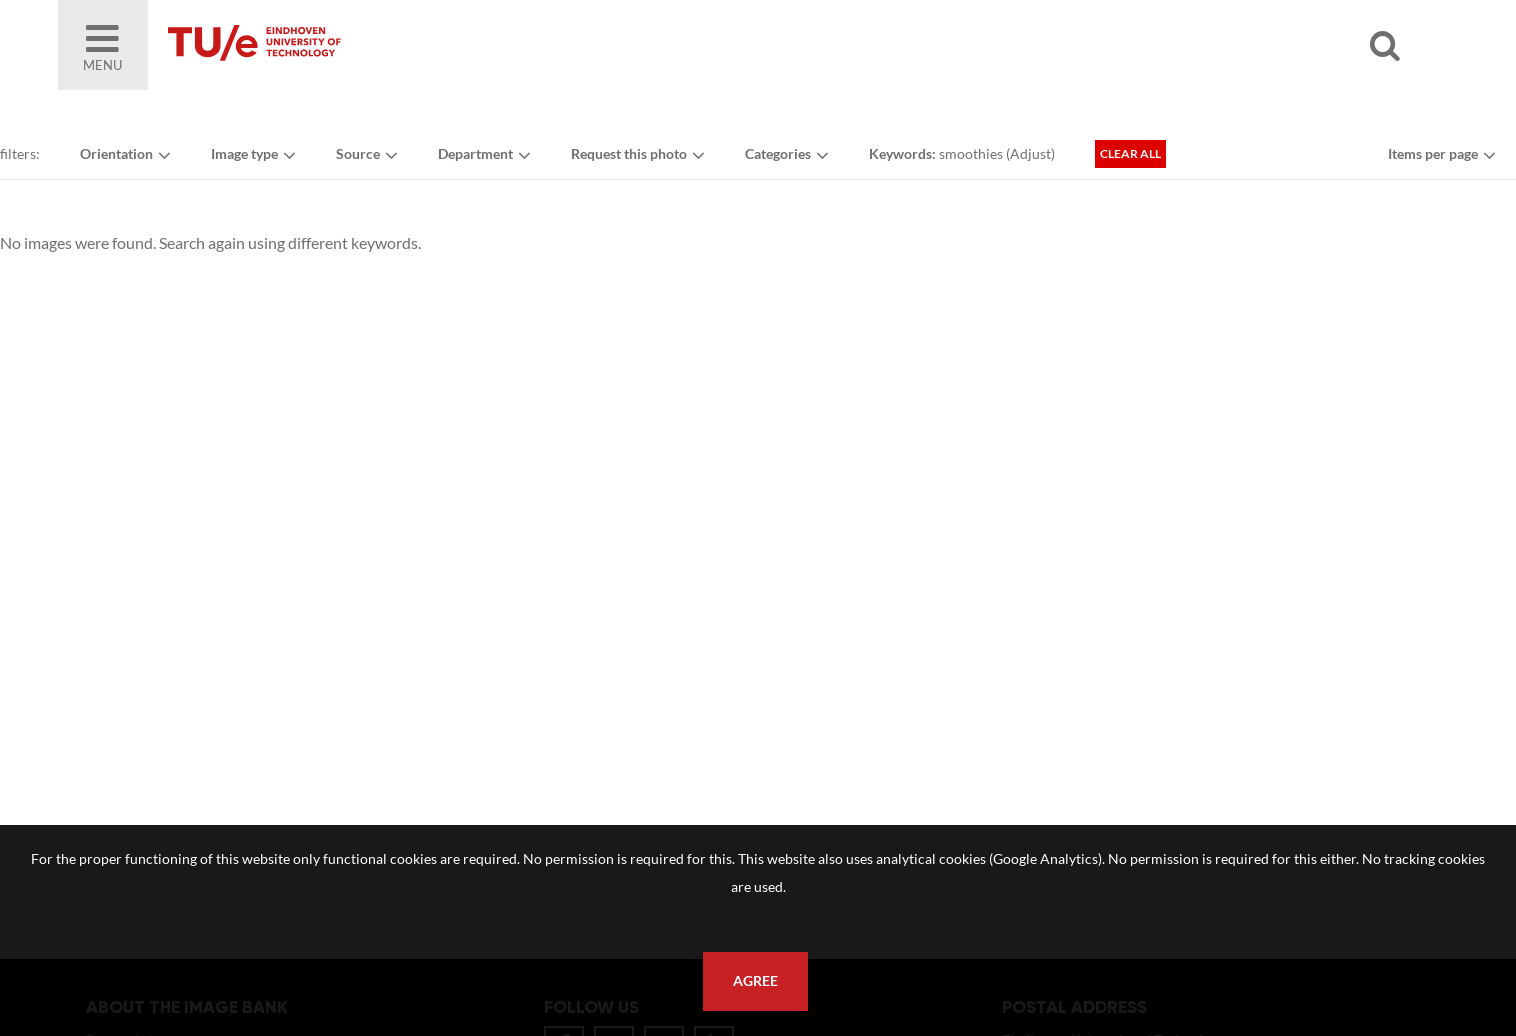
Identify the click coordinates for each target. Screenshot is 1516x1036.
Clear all (1130, 153)
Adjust (1030, 153)
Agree (755, 981)
